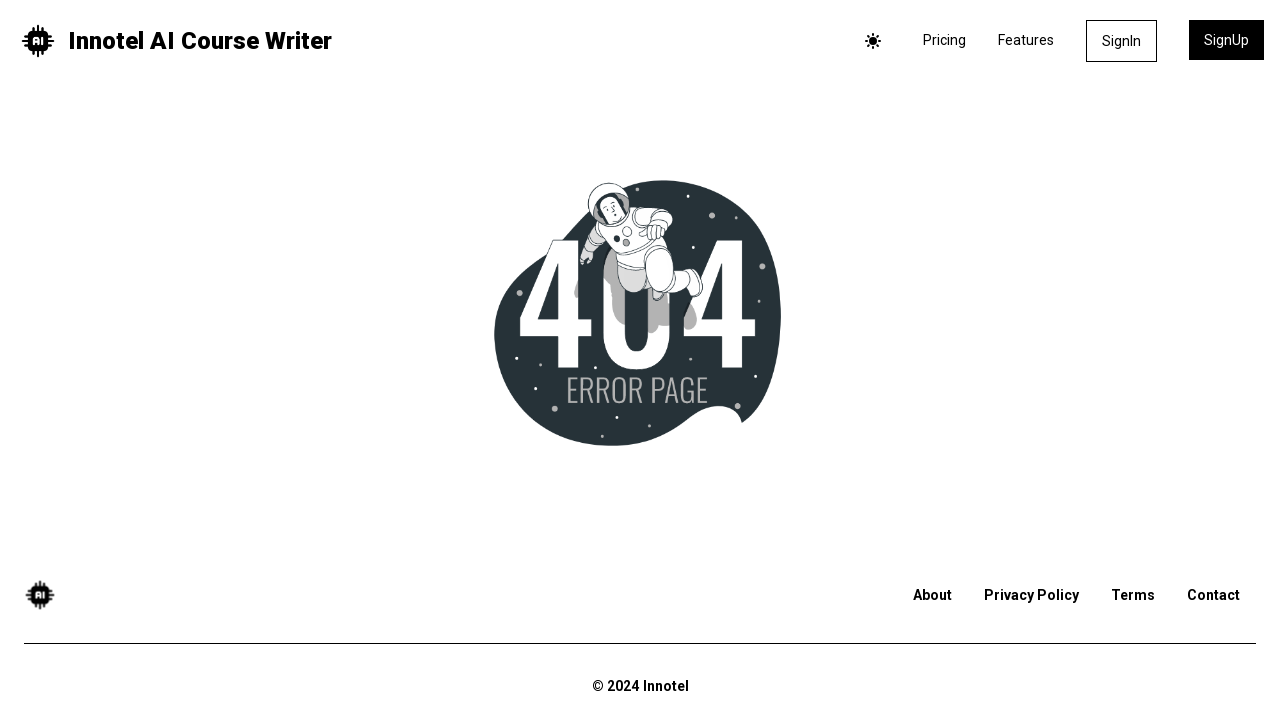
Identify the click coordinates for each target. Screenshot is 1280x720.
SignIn (1121, 41)
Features (1026, 40)
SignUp (1226, 40)
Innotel (666, 686)
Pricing (944, 40)
